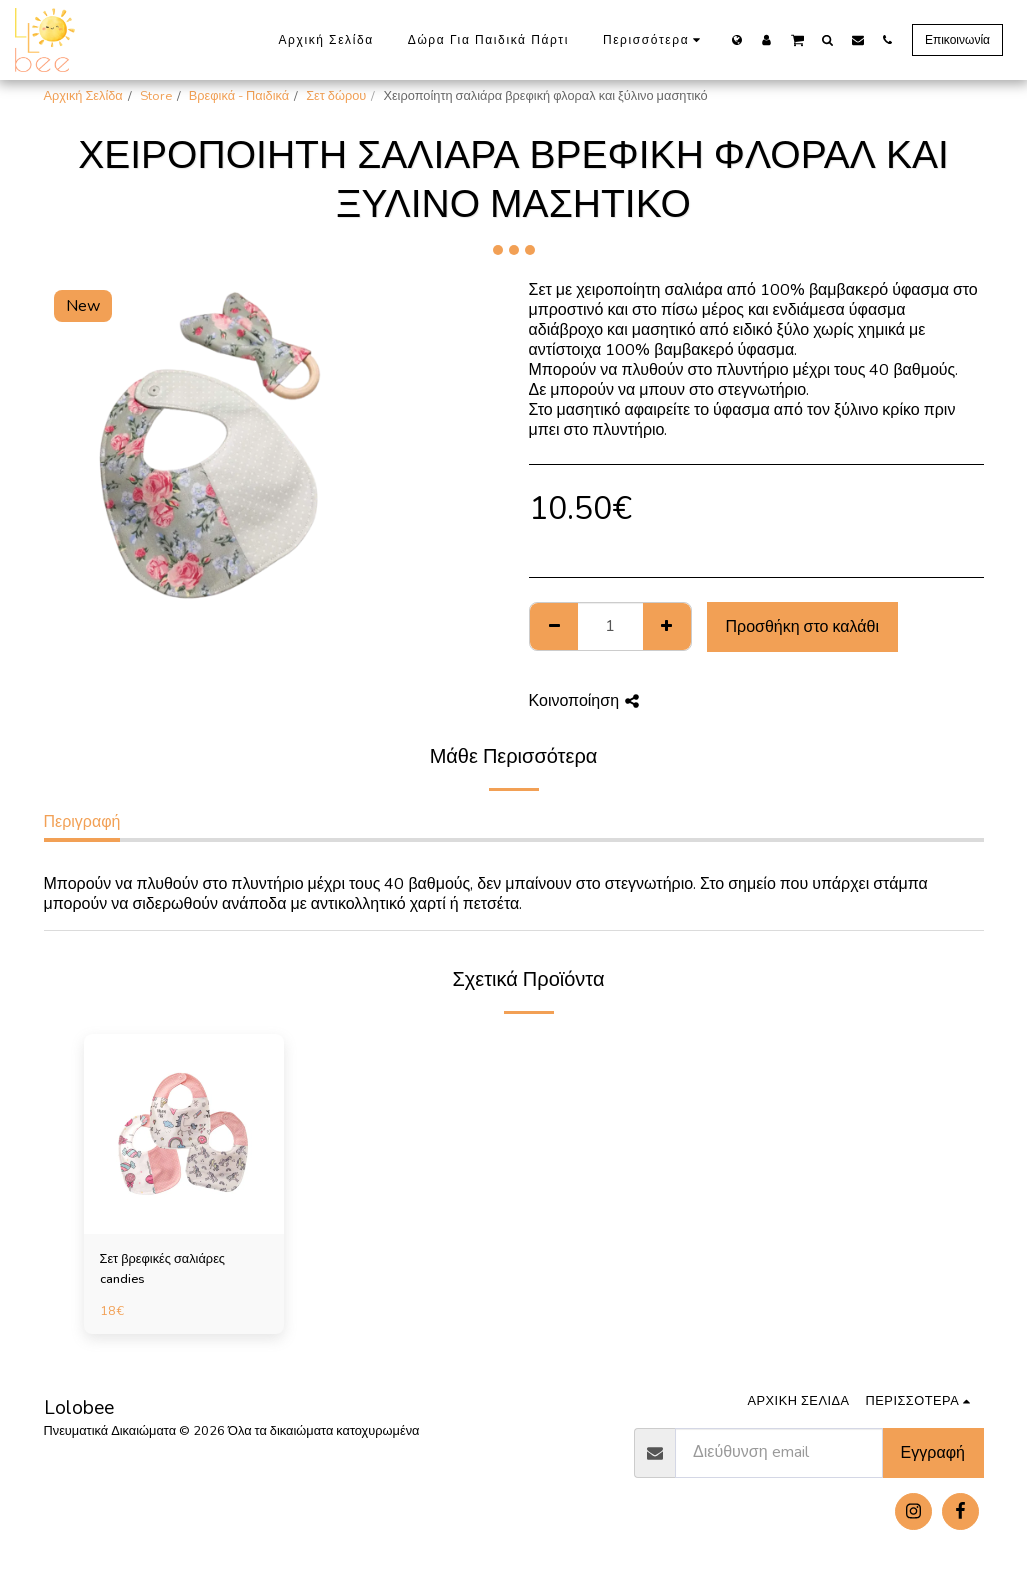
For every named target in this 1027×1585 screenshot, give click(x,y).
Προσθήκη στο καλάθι (802, 627)
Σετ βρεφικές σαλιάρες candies (163, 1268)
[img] (184, 1134)
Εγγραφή (933, 1453)
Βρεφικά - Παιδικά (239, 96)
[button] (797, 39)
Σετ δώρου (336, 96)
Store (156, 96)
